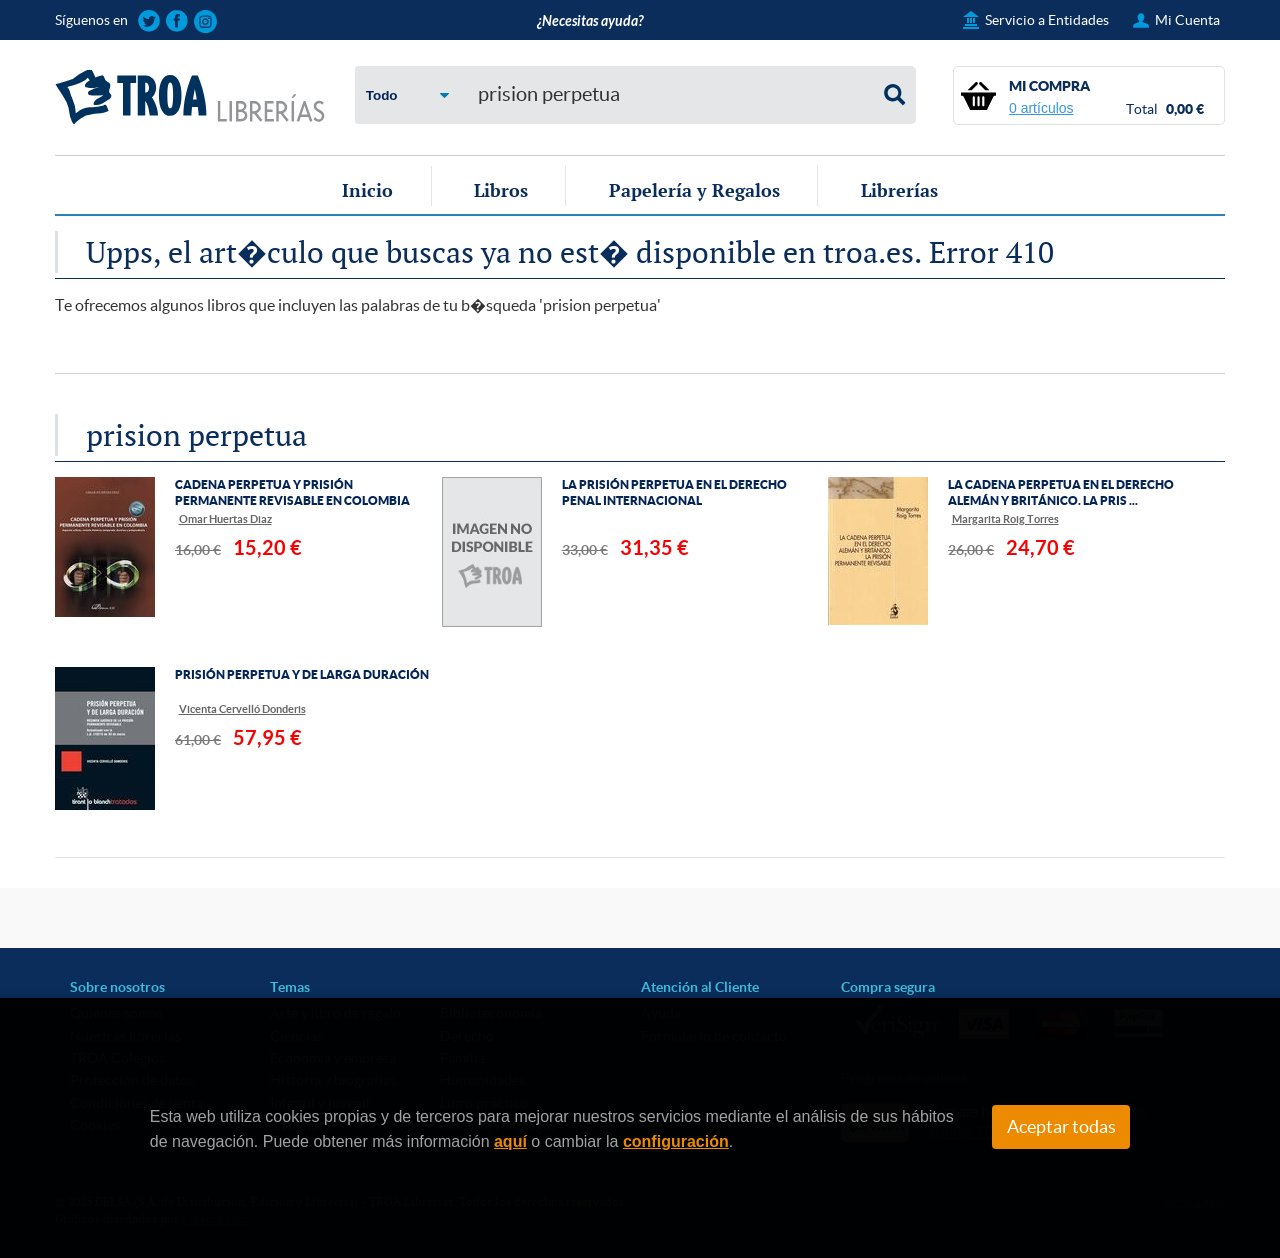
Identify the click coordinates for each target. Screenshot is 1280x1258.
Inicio (367, 190)
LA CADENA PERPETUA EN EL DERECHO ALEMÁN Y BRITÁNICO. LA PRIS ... (1061, 493)
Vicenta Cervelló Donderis (242, 708)
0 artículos (1041, 108)
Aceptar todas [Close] (1061, 1127)
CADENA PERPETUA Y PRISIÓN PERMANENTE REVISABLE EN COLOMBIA (292, 493)
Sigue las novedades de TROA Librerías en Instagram (205, 21)
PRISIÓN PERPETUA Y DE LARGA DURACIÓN (302, 674)
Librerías (899, 190)
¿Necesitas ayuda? (590, 21)
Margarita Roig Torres (1005, 518)
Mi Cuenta (1187, 20)
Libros (501, 190)
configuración (676, 1141)
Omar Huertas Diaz (225, 518)
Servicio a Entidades (1047, 20)
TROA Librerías (190, 97)
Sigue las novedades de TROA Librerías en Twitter (149, 21)
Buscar (895, 95)
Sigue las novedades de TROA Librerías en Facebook (177, 21)
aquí (510, 1141)
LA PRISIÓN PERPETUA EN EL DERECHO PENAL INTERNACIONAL (674, 493)
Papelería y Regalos (694, 190)
